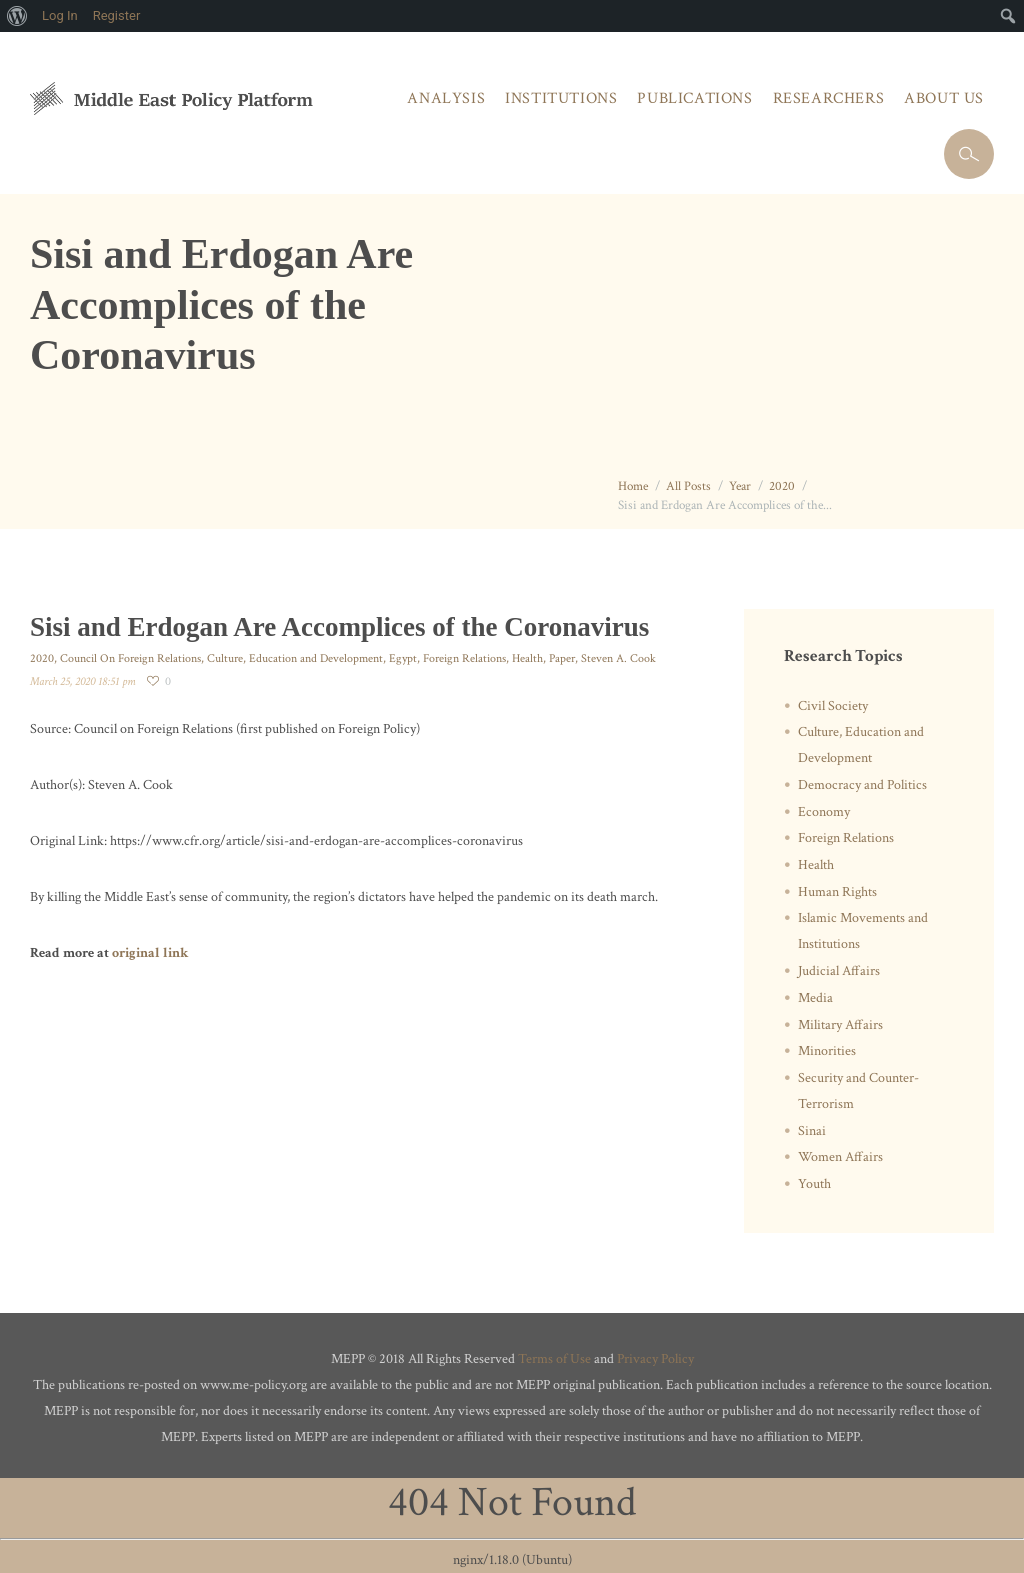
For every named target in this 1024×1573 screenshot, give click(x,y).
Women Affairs (840, 1157)
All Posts (688, 486)
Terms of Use (554, 1359)
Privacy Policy (655, 1359)
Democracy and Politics (862, 785)
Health (527, 658)
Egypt (403, 658)
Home (633, 486)
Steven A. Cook (618, 658)
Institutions (561, 98)
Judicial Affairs (839, 971)
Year (740, 486)
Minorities (827, 1051)
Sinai (812, 1131)
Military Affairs (840, 1025)
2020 (782, 486)
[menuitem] (17, 16)
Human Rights (837, 892)
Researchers (829, 98)
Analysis (446, 98)
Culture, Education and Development (295, 658)
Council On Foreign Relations (130, 658)
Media (815, 998)
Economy (824, 812)
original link (150, 953)
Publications (694, 98)
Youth (814, 1184)
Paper (562, 658)
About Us (944, 98)
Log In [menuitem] (60, 15)
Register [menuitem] (117, 15)
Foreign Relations (464, 658)
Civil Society (833, 706)
